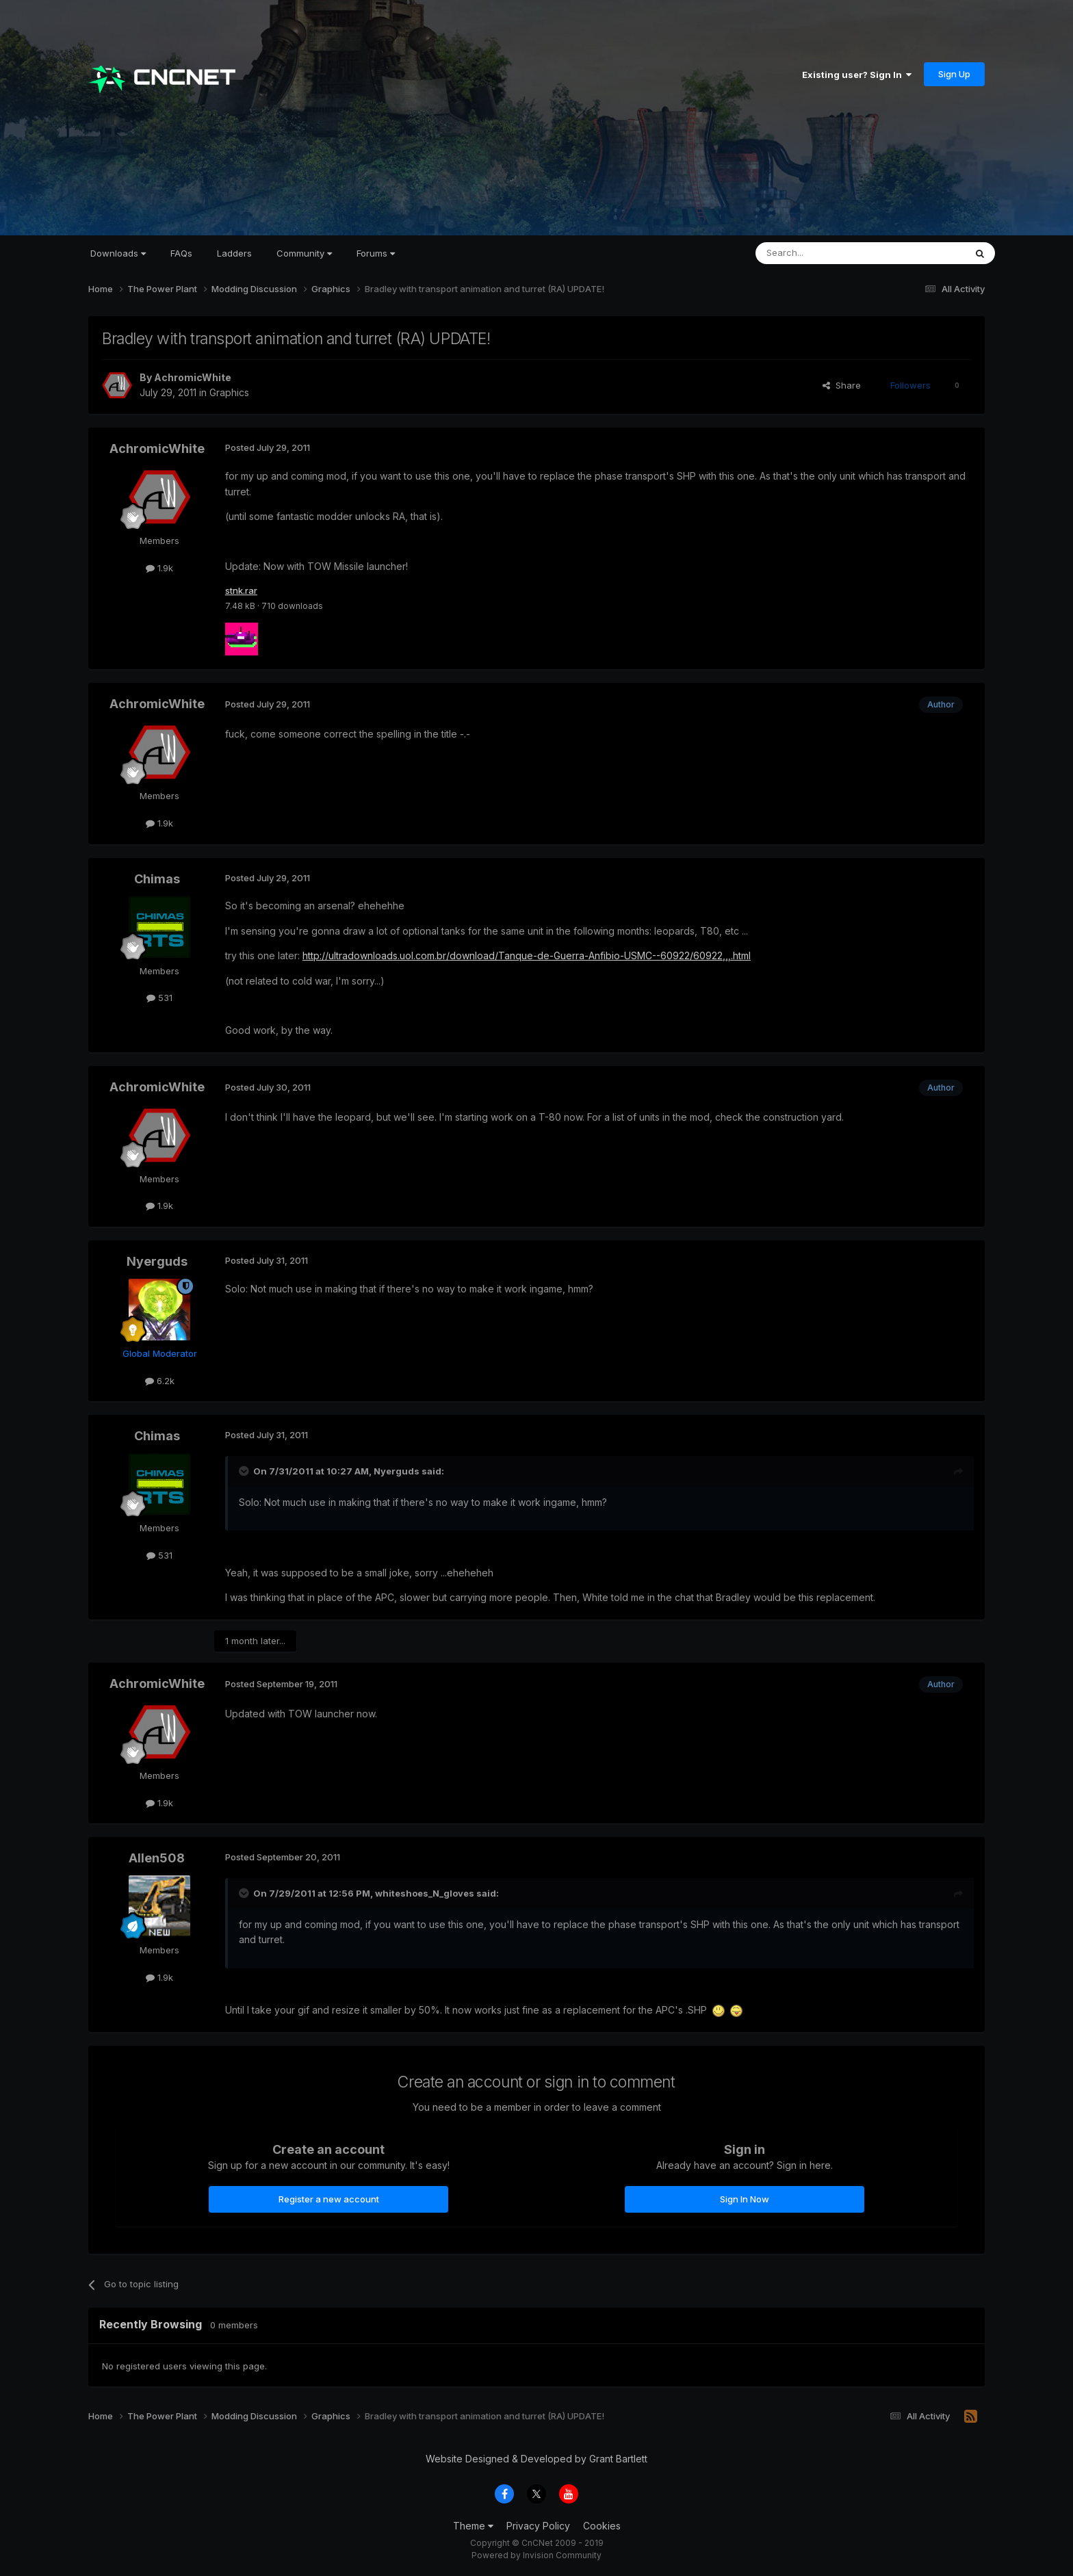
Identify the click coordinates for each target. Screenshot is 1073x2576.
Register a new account (329, 2200)
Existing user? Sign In (857, 74)
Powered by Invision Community (536, 2556)
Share (842, 385)
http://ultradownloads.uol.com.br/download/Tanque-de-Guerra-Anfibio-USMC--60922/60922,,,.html (526, 957)
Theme (473, 2527)
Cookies (602, 2527)
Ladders (234, 253)
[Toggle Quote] (245, 1472)
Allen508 (157, 1859)
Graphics (229, 392)
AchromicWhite (192, 377)
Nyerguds (157, 1263)
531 (159, 998)
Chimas (157, 879)
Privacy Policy (538, 2527)
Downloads (118, 253)
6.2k (159, 1381)
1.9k (159, 567)
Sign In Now (744, 2200)
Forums (376, 253)
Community (304, 253)
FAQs (181, 253)
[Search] (825, 253)
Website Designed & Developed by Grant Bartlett (536, 2459)
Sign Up (954, 73)
